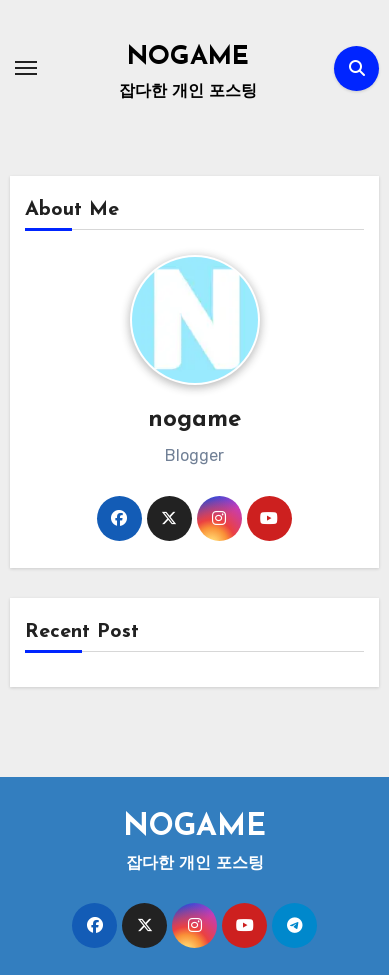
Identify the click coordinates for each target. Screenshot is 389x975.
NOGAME (188, 57)
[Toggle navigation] (26, 68)
